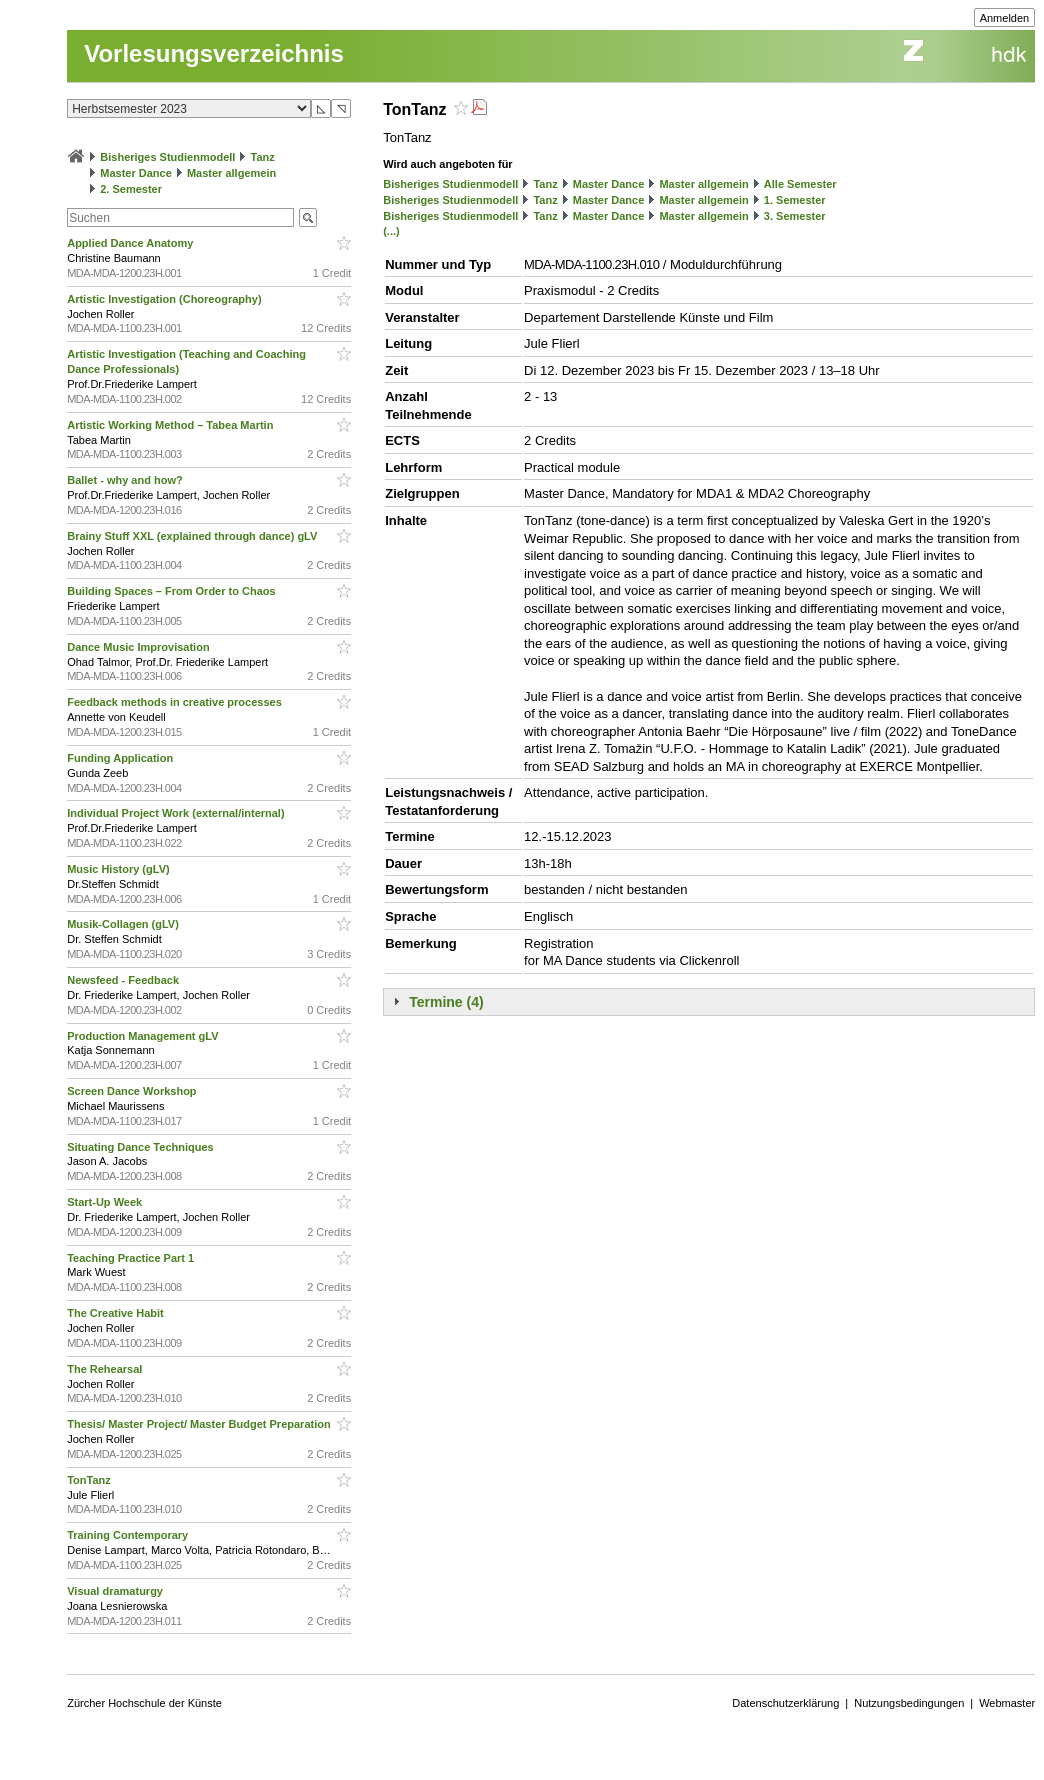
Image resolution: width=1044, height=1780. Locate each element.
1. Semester (795, 200)
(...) (391, 231)
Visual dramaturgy (116, 1591)
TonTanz (90, 1480)
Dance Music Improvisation (139, 647)
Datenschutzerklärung (785, 1703)
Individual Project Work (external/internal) (177, 813)
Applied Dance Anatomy (131, 243)
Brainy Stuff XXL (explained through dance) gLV (193, 536)
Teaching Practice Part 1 (132, 1258)
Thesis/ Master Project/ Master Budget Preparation (200, 1424)
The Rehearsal (106, 1369)
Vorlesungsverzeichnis (214, 53)
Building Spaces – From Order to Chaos (172, 591)
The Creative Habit (117, 1313)
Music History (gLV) (120, 869)
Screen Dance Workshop (133, 1091)
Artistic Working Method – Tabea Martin (171, 425)
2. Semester (131, 189)
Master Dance (136, 173)
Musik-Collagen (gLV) (124, 924)
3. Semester (795, 216)
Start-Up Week (106, 1202)
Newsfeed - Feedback (124, 980)
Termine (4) (446, 1002)
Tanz (263, 157)
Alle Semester (800, 184)
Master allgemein (231, 173)
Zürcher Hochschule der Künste (144, 1703)
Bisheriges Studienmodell (167, 157)
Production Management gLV (144, 1036)
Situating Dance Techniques (142, 1147)
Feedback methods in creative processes (176, 702)
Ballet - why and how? (126, 480)
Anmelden (1005, 18)
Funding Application (121, 758)
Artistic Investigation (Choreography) (165, 299)
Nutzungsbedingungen (909, 1703)
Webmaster (1007, 1703)
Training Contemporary (129, 1535)
